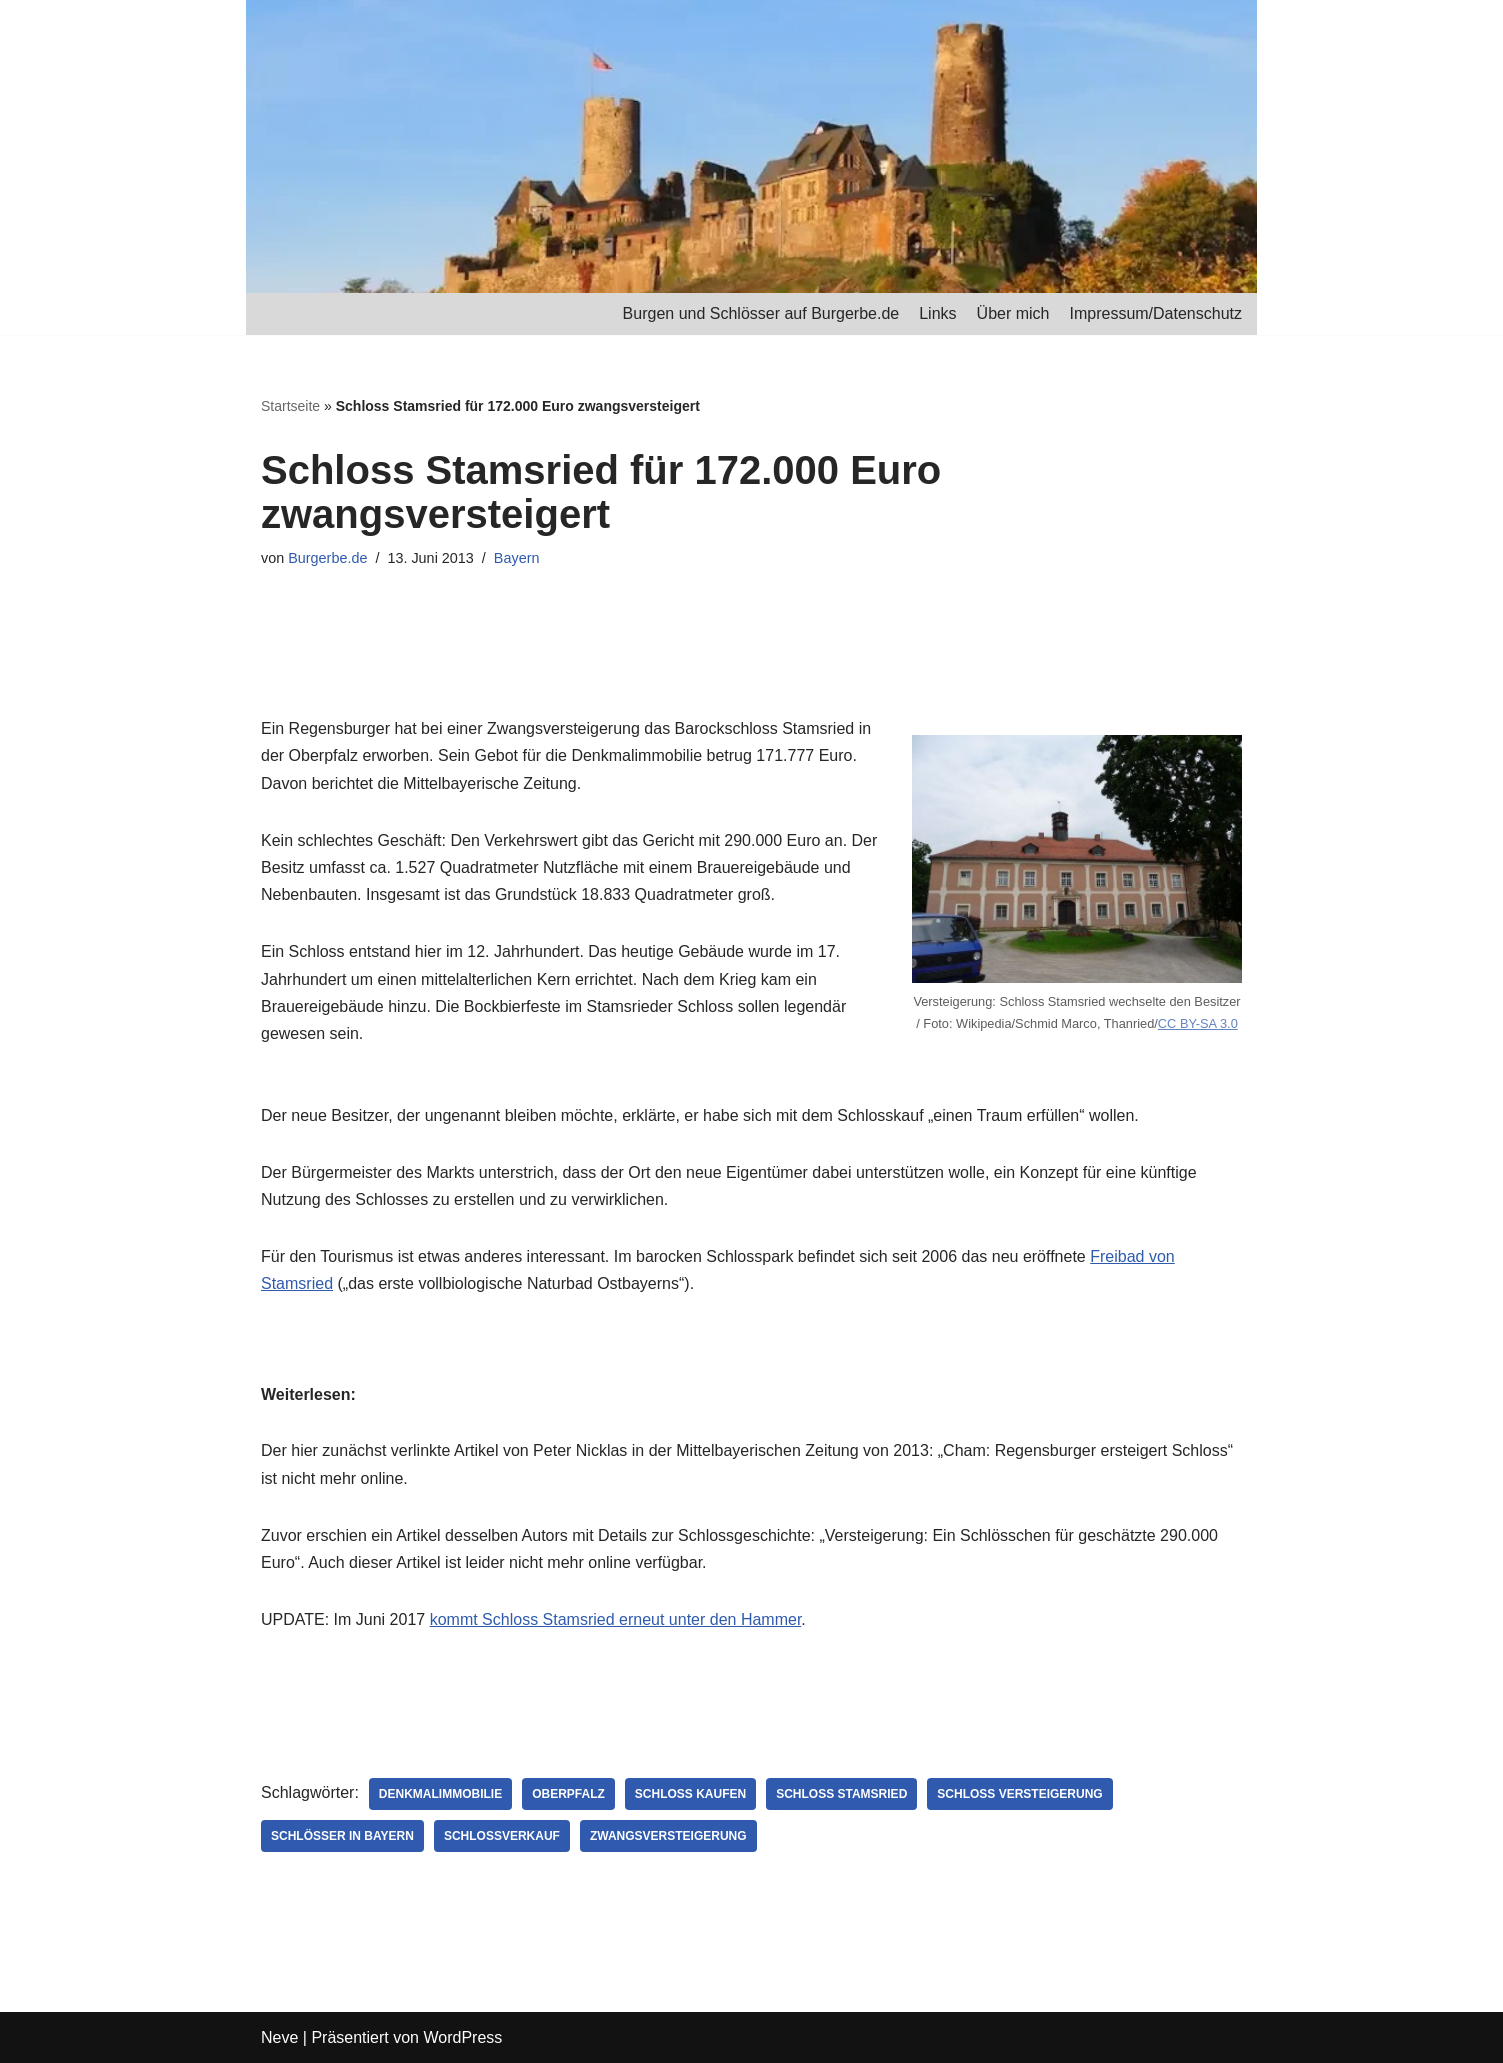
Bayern (517, 558)
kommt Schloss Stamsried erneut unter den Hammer (616, 1619)
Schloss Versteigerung (1019, 1794)
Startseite (290, 406)
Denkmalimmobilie (440, 1794)
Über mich (1013, 313)
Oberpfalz (568, 1794)
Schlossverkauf (502, 1836)
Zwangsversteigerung (668, 1836)
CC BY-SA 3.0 (1198, 1023)
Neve (279, 2037)
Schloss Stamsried (841, 1794)
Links (937, 313)
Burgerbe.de (327, 558)
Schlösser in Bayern (342, 1836)
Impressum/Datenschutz (1155, 313)
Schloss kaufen (690, 1794)
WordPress (462, 2037)
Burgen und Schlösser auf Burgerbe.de (761, 313)
